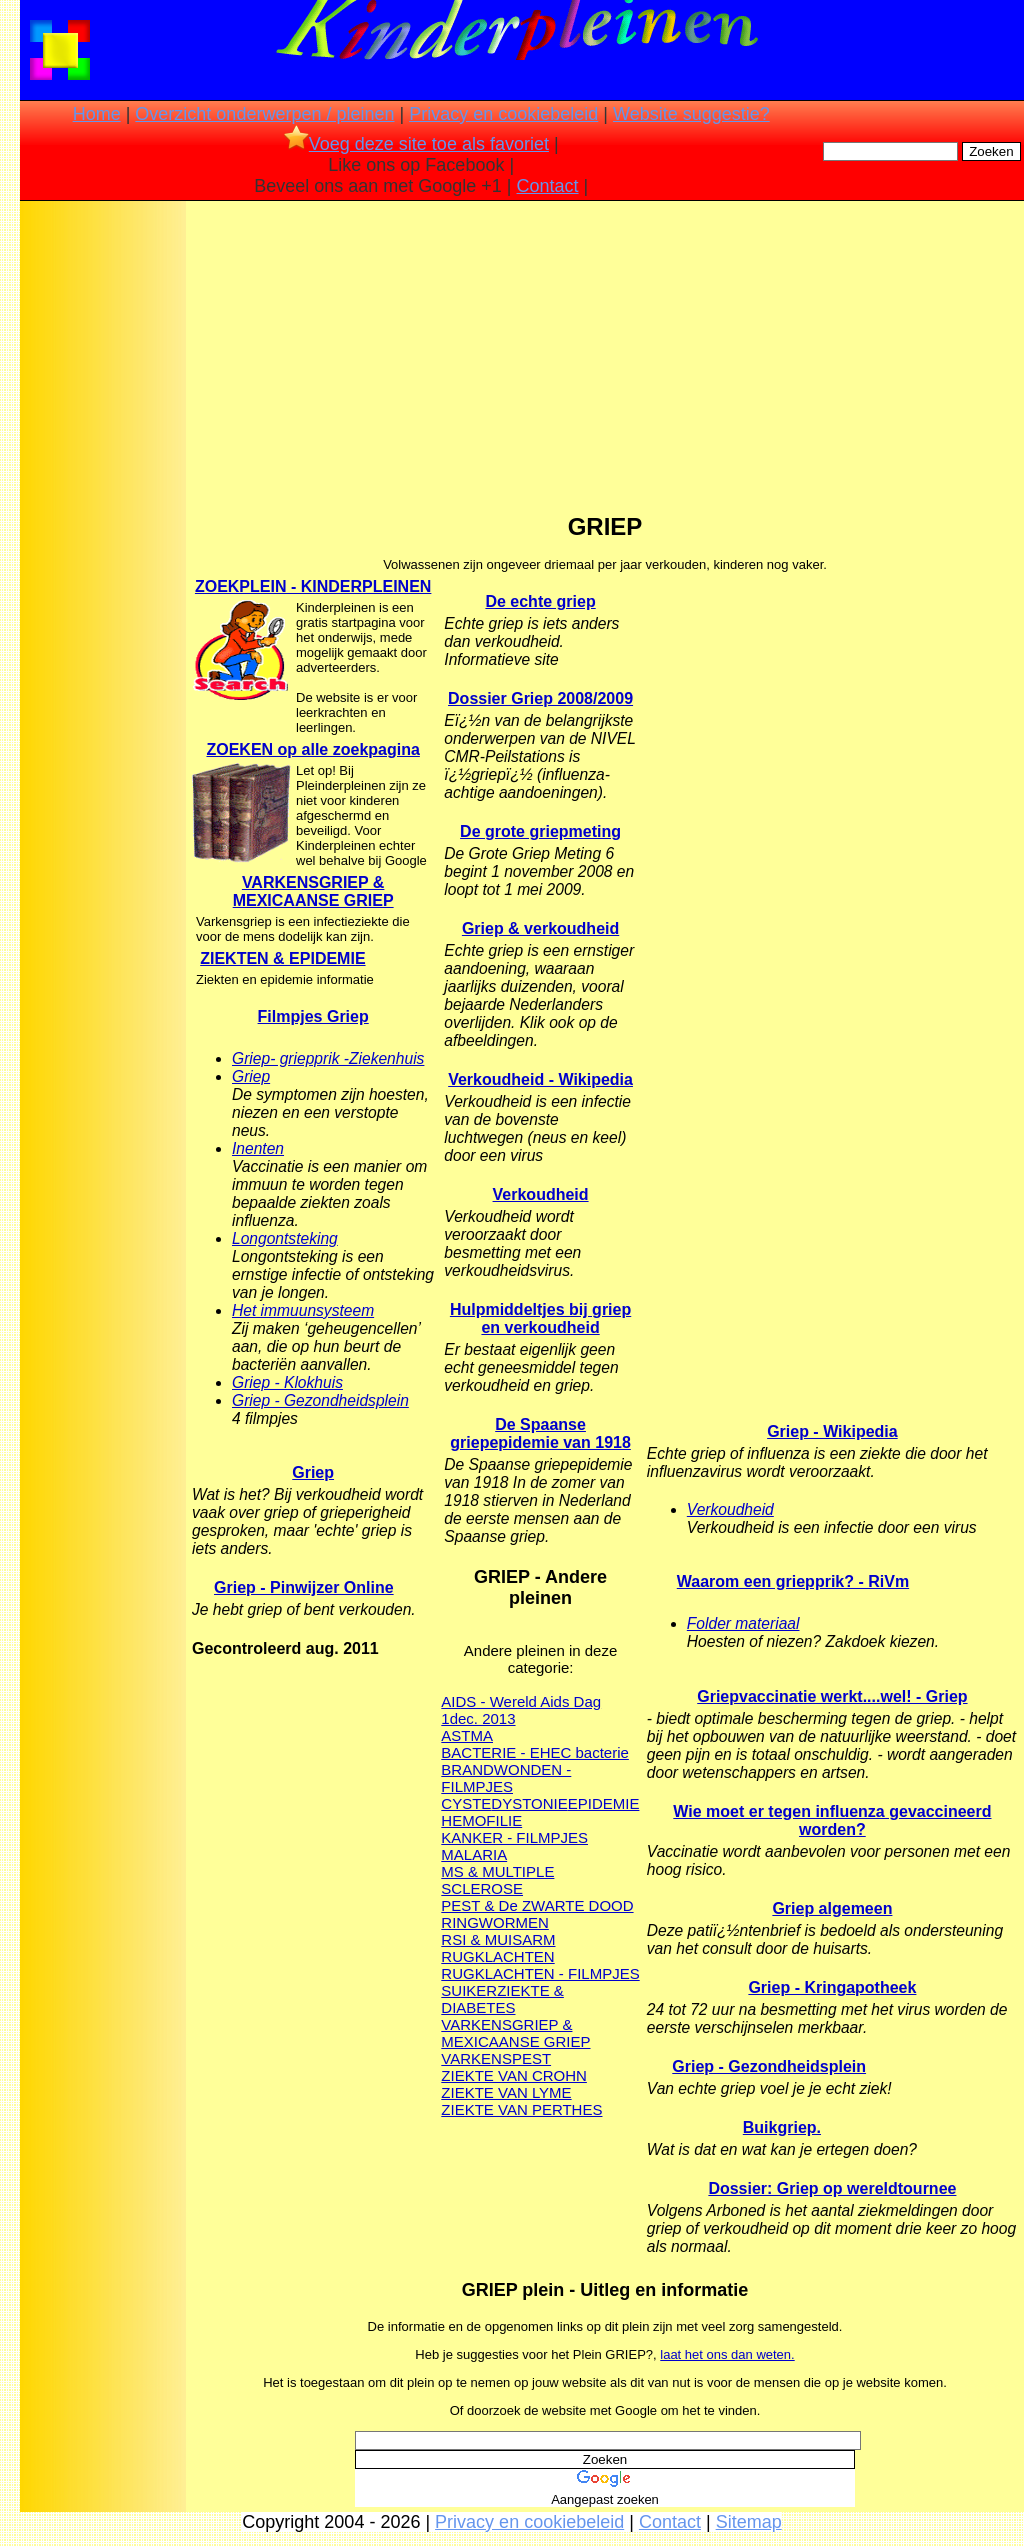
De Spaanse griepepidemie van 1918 (540, 1433)
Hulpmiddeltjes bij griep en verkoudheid (540, 1318)
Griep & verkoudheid (540, 928)
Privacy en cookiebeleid (503, 114)
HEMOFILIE (481, 1820)
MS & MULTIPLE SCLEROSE (497, 1880)
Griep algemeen (832, 1908)
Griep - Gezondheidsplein (320, 1400)
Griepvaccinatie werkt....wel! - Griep (832, 1696)
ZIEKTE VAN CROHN (514, 2075)
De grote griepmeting (540, 831)
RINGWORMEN (495, 1922)
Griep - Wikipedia (832, 1431)
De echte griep (540, 601)
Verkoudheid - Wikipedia (540, 1079)
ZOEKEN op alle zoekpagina (312, 749)
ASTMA (467, 1735)
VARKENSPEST (496, 2058)
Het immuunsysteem (303, 1310)
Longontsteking (285, 1238)
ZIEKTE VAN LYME (506, 2092)
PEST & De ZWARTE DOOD (537, 1905)
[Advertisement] (103, 520)
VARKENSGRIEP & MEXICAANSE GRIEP (313, 891)
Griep (251, 1076)
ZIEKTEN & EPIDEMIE (282, 958)
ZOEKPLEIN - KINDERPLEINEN (313, 586)
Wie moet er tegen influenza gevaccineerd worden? (832, 1820)
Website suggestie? (691, 114)
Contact (548, 186)
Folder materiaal (743, 1623)
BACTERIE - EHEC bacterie (535, 1752)
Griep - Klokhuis (287, 1382)
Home (97, 114)
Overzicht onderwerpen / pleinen (264, 114)
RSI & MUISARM (498, 1939)
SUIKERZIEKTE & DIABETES (502, 1999)
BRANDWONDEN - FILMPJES (506, 1778)
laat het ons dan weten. (727, 2354)
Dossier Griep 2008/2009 (540, 698)
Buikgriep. (782, 2127)
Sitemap (749, 2522)
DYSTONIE (529, 1803)
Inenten (258, 1148)
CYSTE (466, 1803)
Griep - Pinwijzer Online (304, 1587)
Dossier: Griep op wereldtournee (832, 2188)
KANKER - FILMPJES (514, 1837)
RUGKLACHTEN (497, 1956)
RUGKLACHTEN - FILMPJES (540, 1973)
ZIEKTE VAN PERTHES (521, 2109)
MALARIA (474, 1854)
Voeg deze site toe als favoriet (416, 144)
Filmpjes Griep (313, 1016)
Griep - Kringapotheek (832, 1987)
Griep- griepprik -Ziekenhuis (328, 1058)
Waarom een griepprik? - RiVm (793, 1581)
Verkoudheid (541, 1194)
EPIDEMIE (604, 1803)
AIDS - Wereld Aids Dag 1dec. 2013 (521, 1710)
